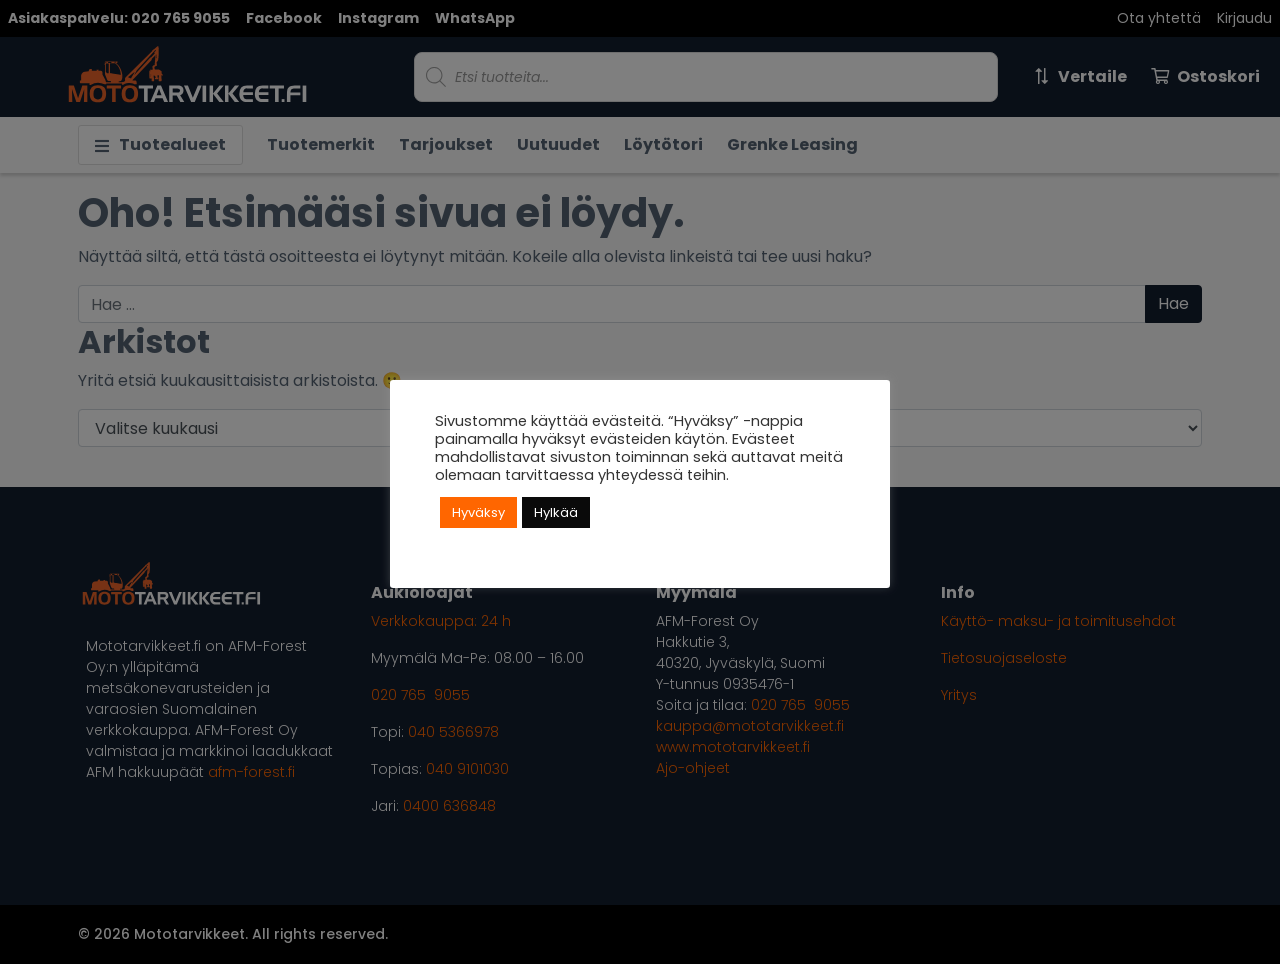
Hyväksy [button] (478, 512)
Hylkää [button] (556, 512)
